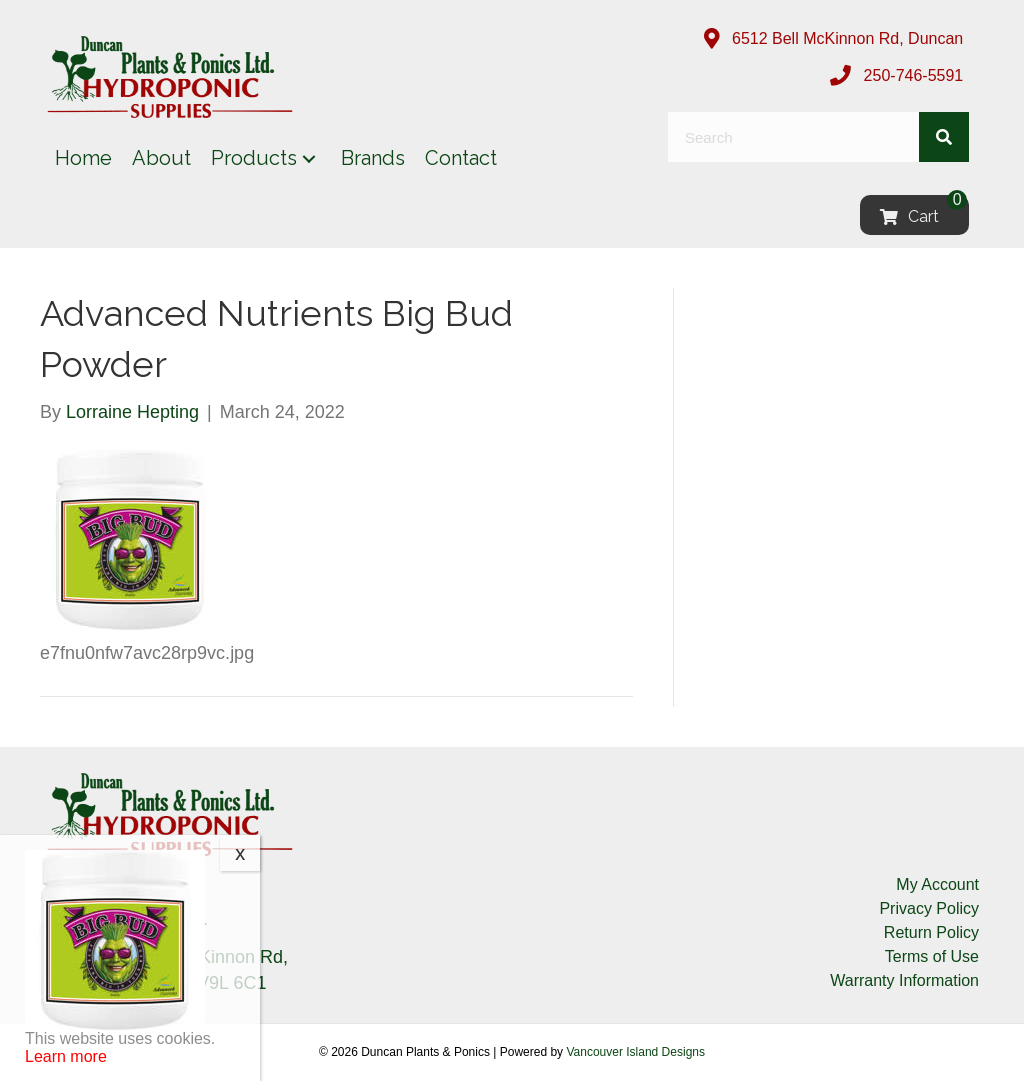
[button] (309, 158)
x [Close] (240, 853)
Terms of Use (932, 956)
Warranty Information (904, 980)
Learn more (66, 1056)
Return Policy (931, 932)
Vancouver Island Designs (635, 1052)
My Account (937, 884)
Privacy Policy (929, 908)
